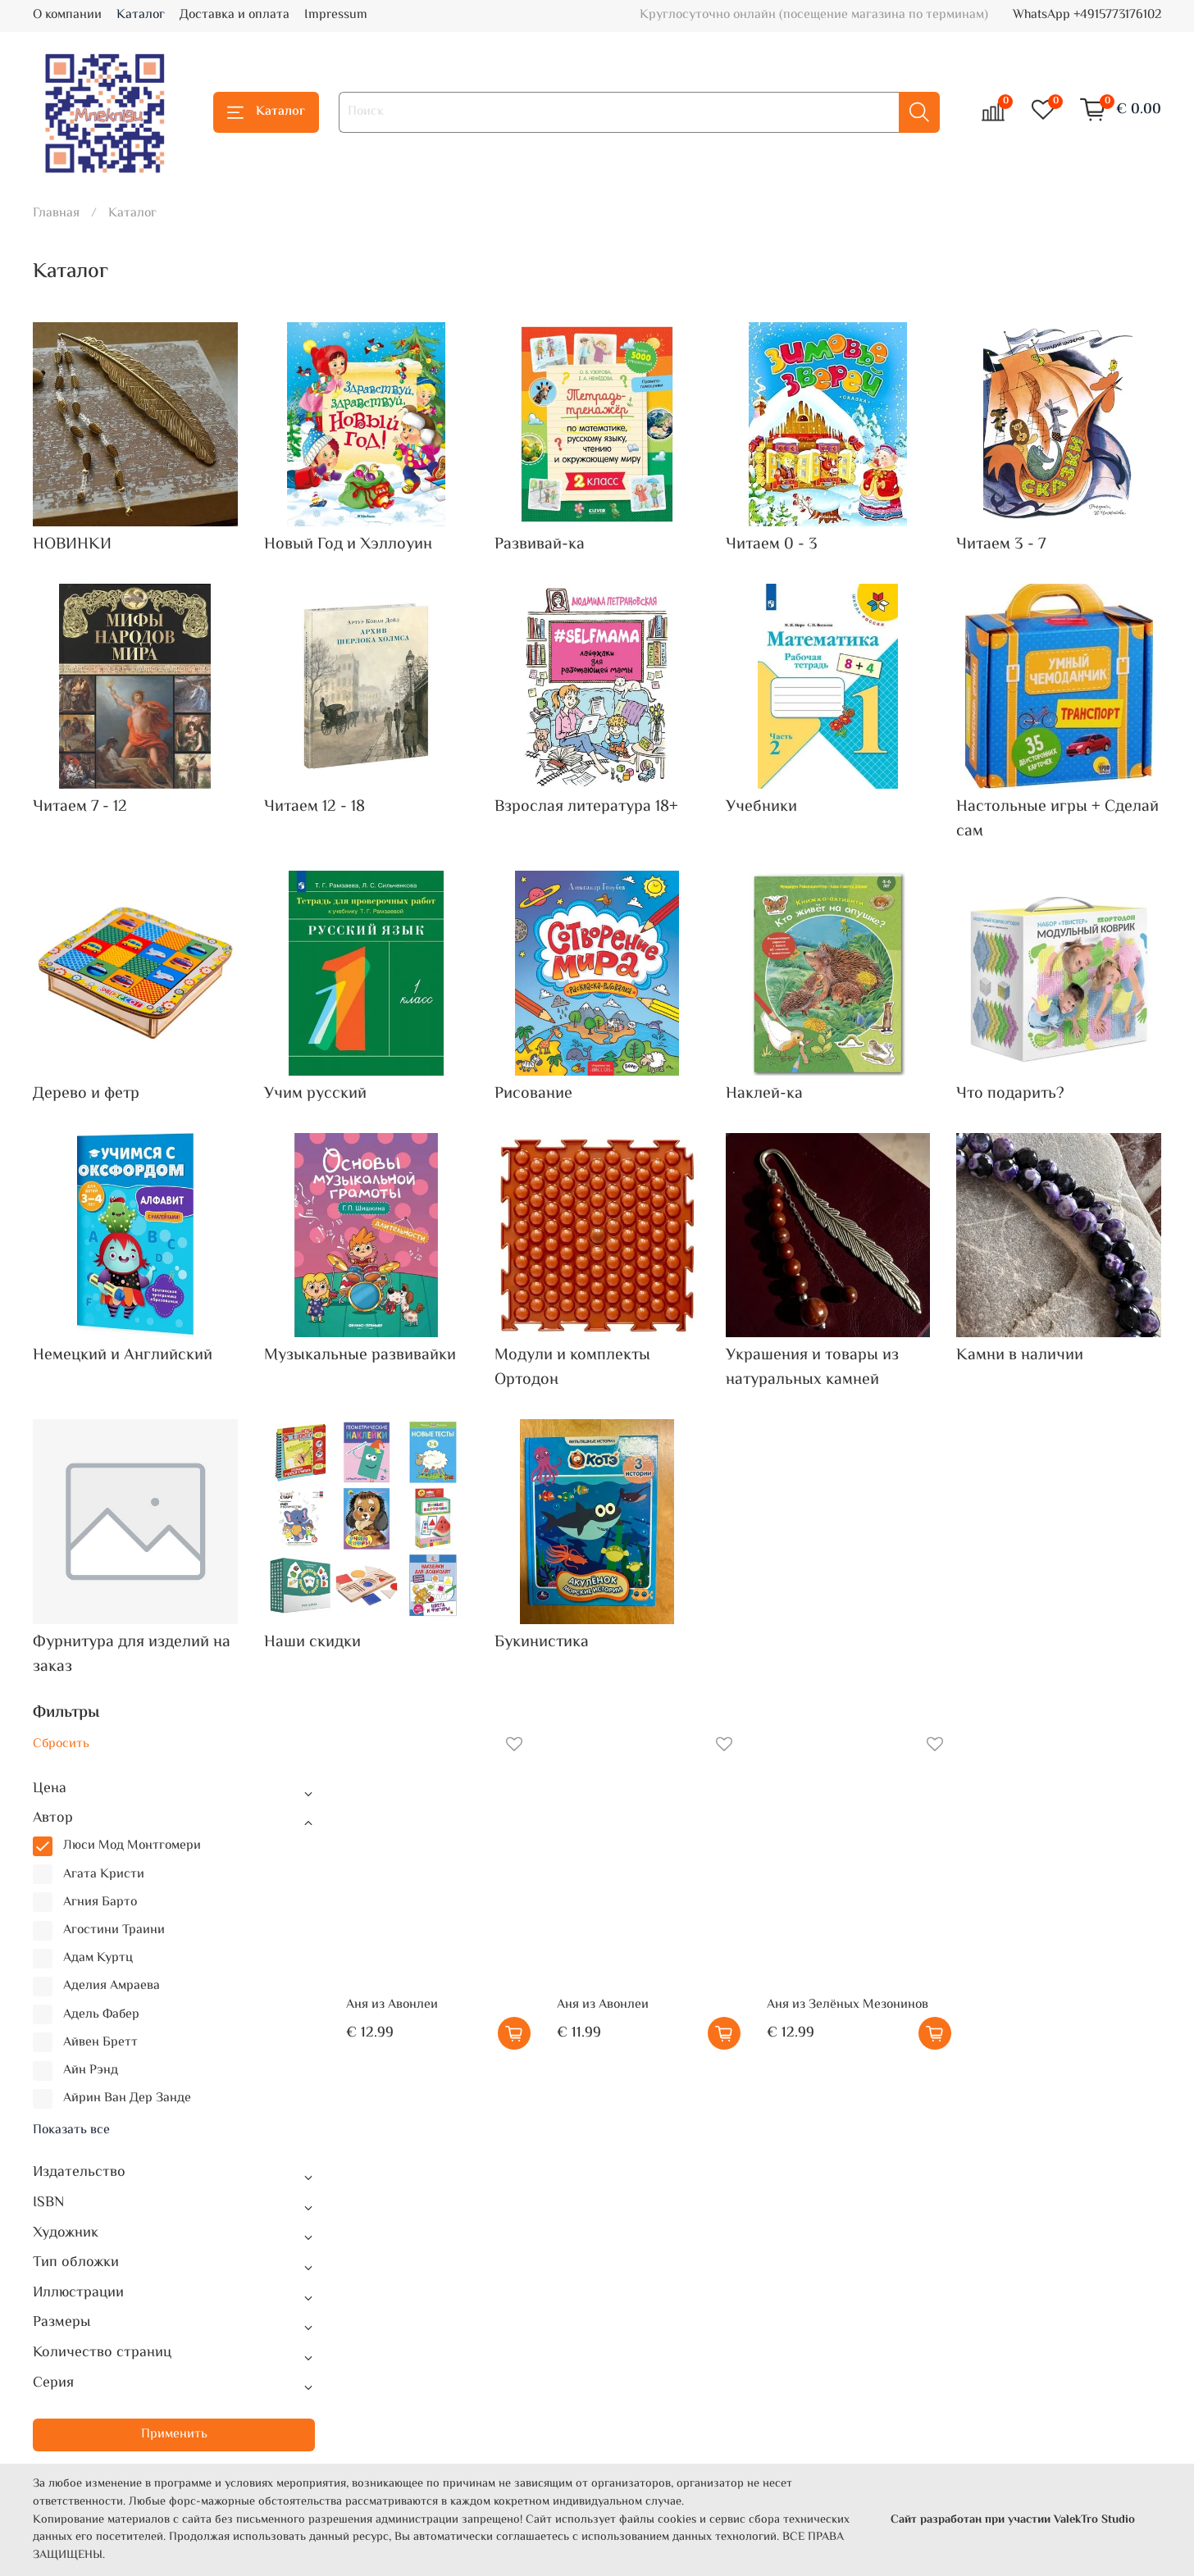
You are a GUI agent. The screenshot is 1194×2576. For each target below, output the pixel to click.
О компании (67, 15)
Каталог (140, 15)
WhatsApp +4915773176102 (1087, 15)
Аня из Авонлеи (392, 2005)
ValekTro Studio (1094, 2519)
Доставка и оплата (234, 15)
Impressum (335, 15)
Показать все (71, 2130)
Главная (56, 213)
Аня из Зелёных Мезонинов (847, 2005)
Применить (174, 2434)
